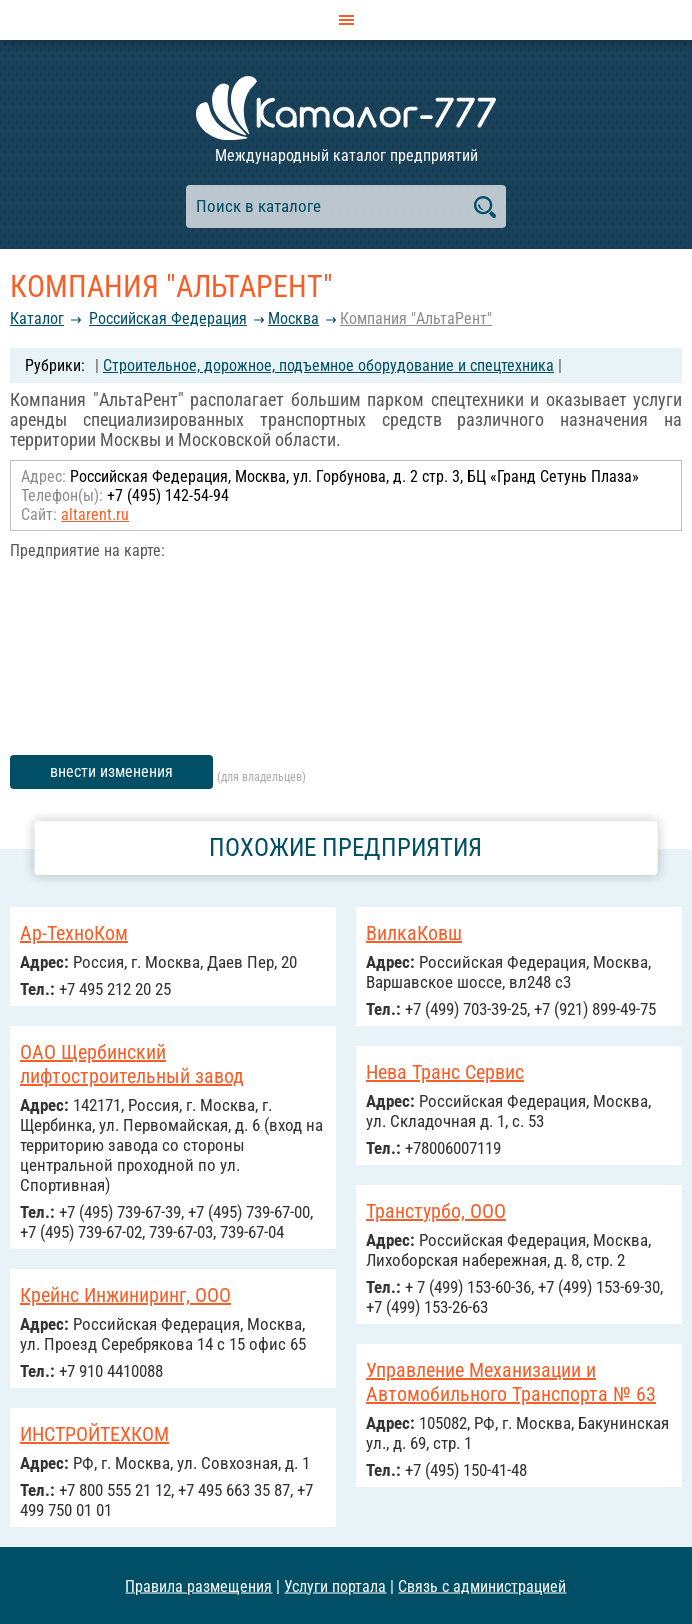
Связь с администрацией (482, 1585)
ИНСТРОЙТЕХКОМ (94, 1434)
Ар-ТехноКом (74, 933)
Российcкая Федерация (168, 318)
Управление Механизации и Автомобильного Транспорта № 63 (511, 1382)
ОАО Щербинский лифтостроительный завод (132, 1064)
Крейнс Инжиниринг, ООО (125, 1295)
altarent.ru (95, 514)
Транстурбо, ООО (436, 1211)
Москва (293, 318)
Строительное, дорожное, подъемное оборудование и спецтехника (328, 365)
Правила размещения (198, 1585)
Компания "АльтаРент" (416, 318)
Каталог (37, 318)
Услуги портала (335, 1585)
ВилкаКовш (414, 933)
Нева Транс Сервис (445, 1072)
